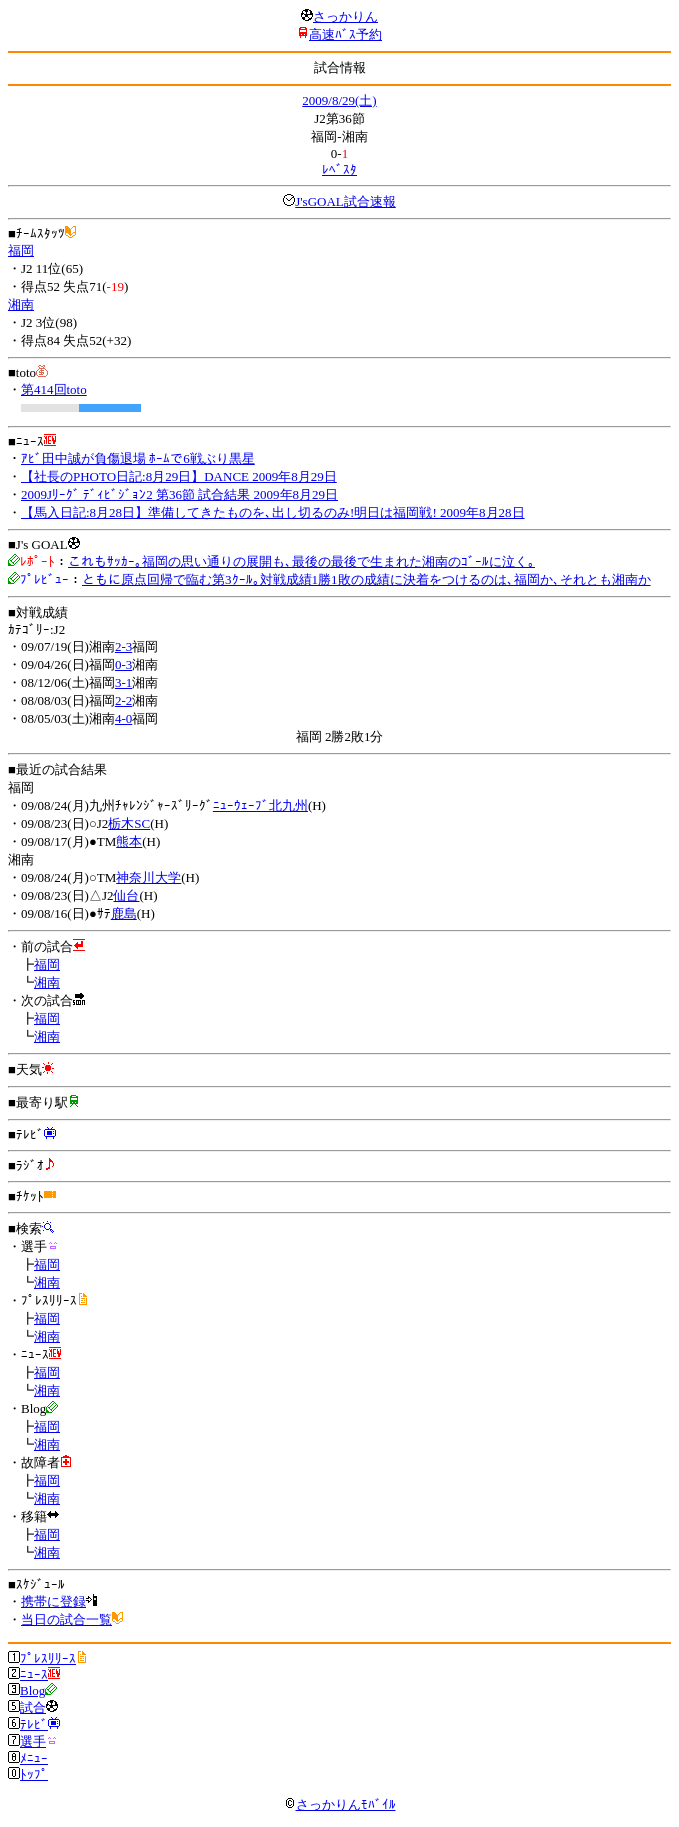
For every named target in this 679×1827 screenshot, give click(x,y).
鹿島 (124, 913)
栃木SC (129, 823)
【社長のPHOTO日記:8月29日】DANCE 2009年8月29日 (179, 476)
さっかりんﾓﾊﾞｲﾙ (340, 1804)
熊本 (129, 841)
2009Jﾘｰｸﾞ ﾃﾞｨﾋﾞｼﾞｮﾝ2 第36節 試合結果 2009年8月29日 (179, 494)
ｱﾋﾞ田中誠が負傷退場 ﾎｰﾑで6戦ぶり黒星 (138, 458)
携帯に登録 (53, 1601)
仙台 (126, 895)
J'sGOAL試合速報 (345, 201)
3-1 (123, 682)
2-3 (123, 646)
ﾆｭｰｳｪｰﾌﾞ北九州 (260, 805)
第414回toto (54, 389)
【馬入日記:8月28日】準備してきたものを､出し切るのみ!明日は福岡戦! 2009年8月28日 (273, 512)
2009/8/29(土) (339, 100)
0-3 (123, 664)
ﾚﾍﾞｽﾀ (339, 169)
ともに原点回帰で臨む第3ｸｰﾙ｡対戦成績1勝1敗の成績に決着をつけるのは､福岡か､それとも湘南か (366, 579)
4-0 (123, 718)
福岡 (21, 250)
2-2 (123, 700)
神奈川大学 (148, 877)
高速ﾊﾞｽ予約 (345, 34)
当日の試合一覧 (66, 1619)
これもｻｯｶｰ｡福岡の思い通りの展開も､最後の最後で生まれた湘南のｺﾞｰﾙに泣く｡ (301, 561)
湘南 (21, 304)
